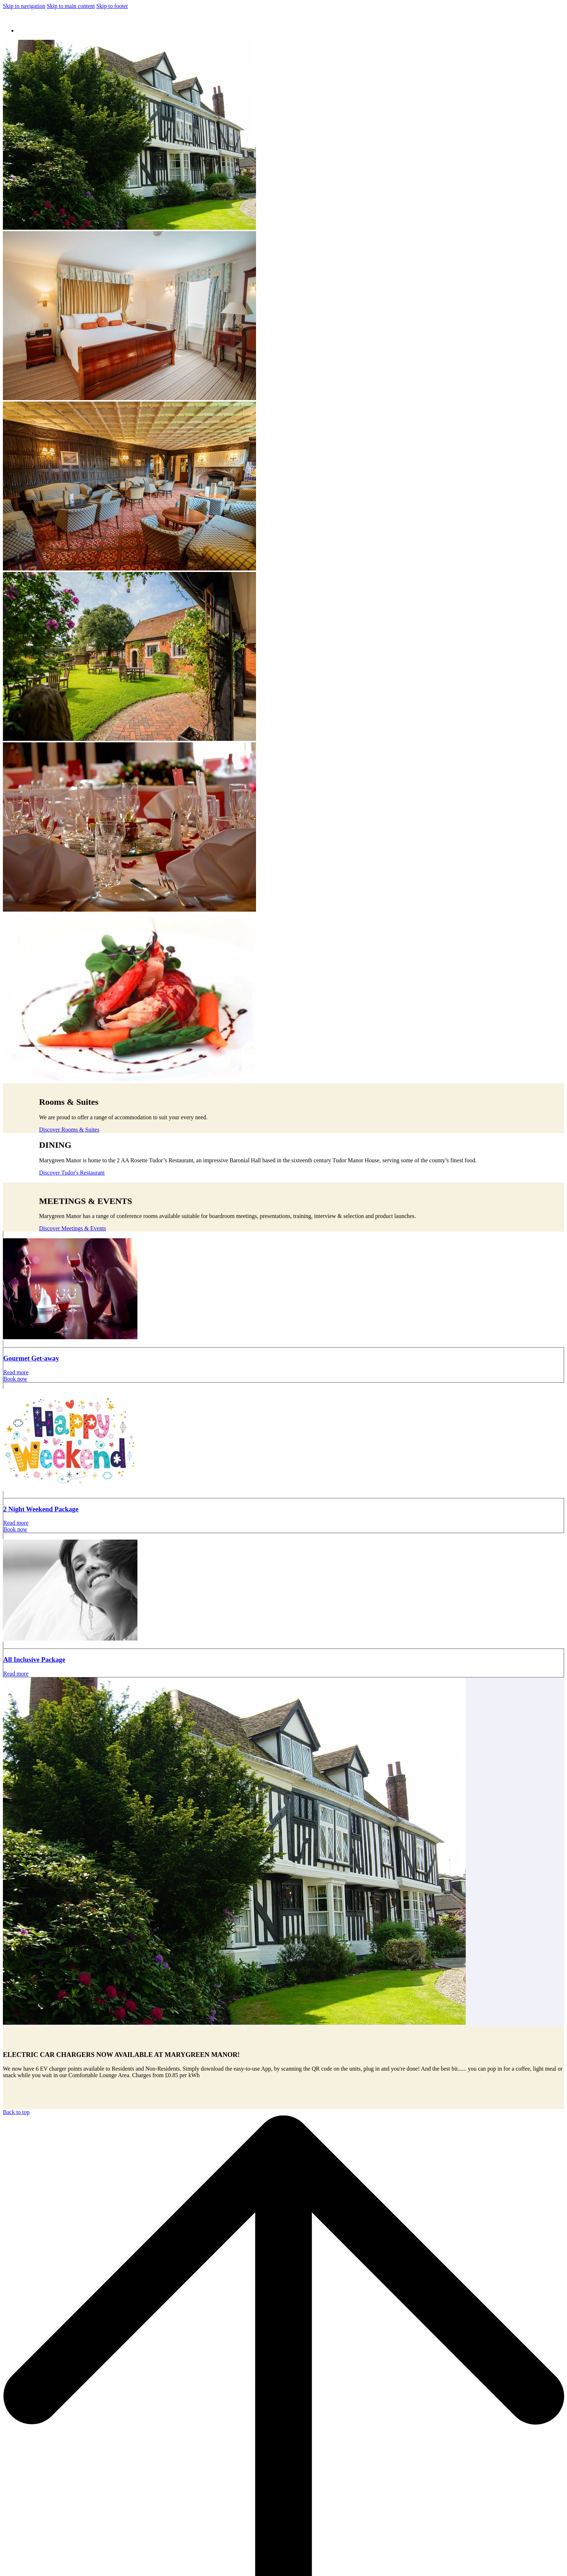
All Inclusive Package (34, 1659)
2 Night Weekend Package (40, 1509)
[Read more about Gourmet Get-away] (283, 1289)
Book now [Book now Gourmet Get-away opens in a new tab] (15, 1379)
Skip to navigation (24, 6)
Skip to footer (112, 6)
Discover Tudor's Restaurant (72, 1173)
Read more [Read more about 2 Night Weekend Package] (16, 1523)
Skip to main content (71, 6)
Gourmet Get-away (31, 1358)
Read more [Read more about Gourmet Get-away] (16, 1372)
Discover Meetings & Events (72, 1228)
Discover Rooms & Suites (69, 1129)
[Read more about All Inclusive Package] (283, 1590)
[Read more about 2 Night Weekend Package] (283, 1440)
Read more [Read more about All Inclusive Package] (16, 1674)
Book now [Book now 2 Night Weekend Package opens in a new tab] (15, 1529)
